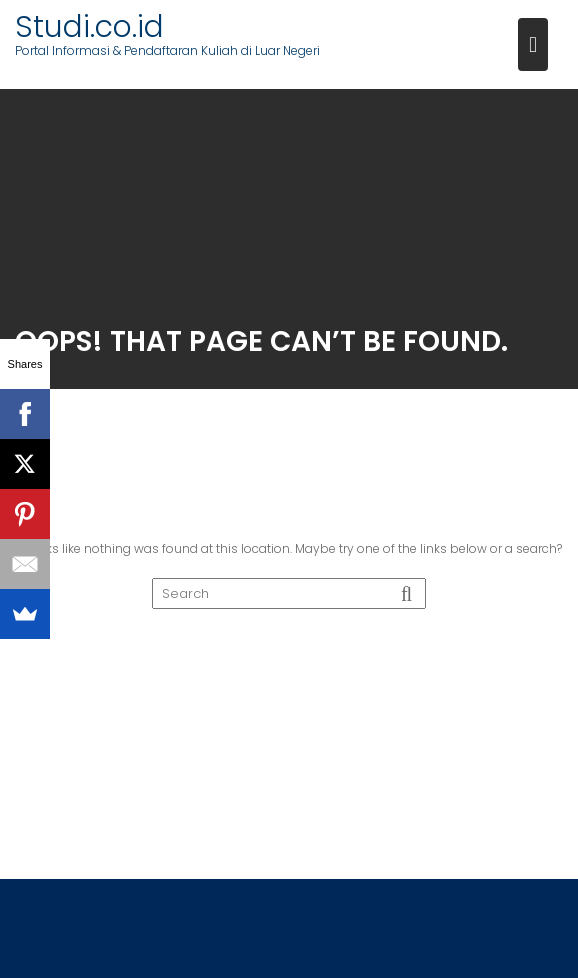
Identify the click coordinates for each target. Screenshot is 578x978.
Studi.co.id (89, 27)
